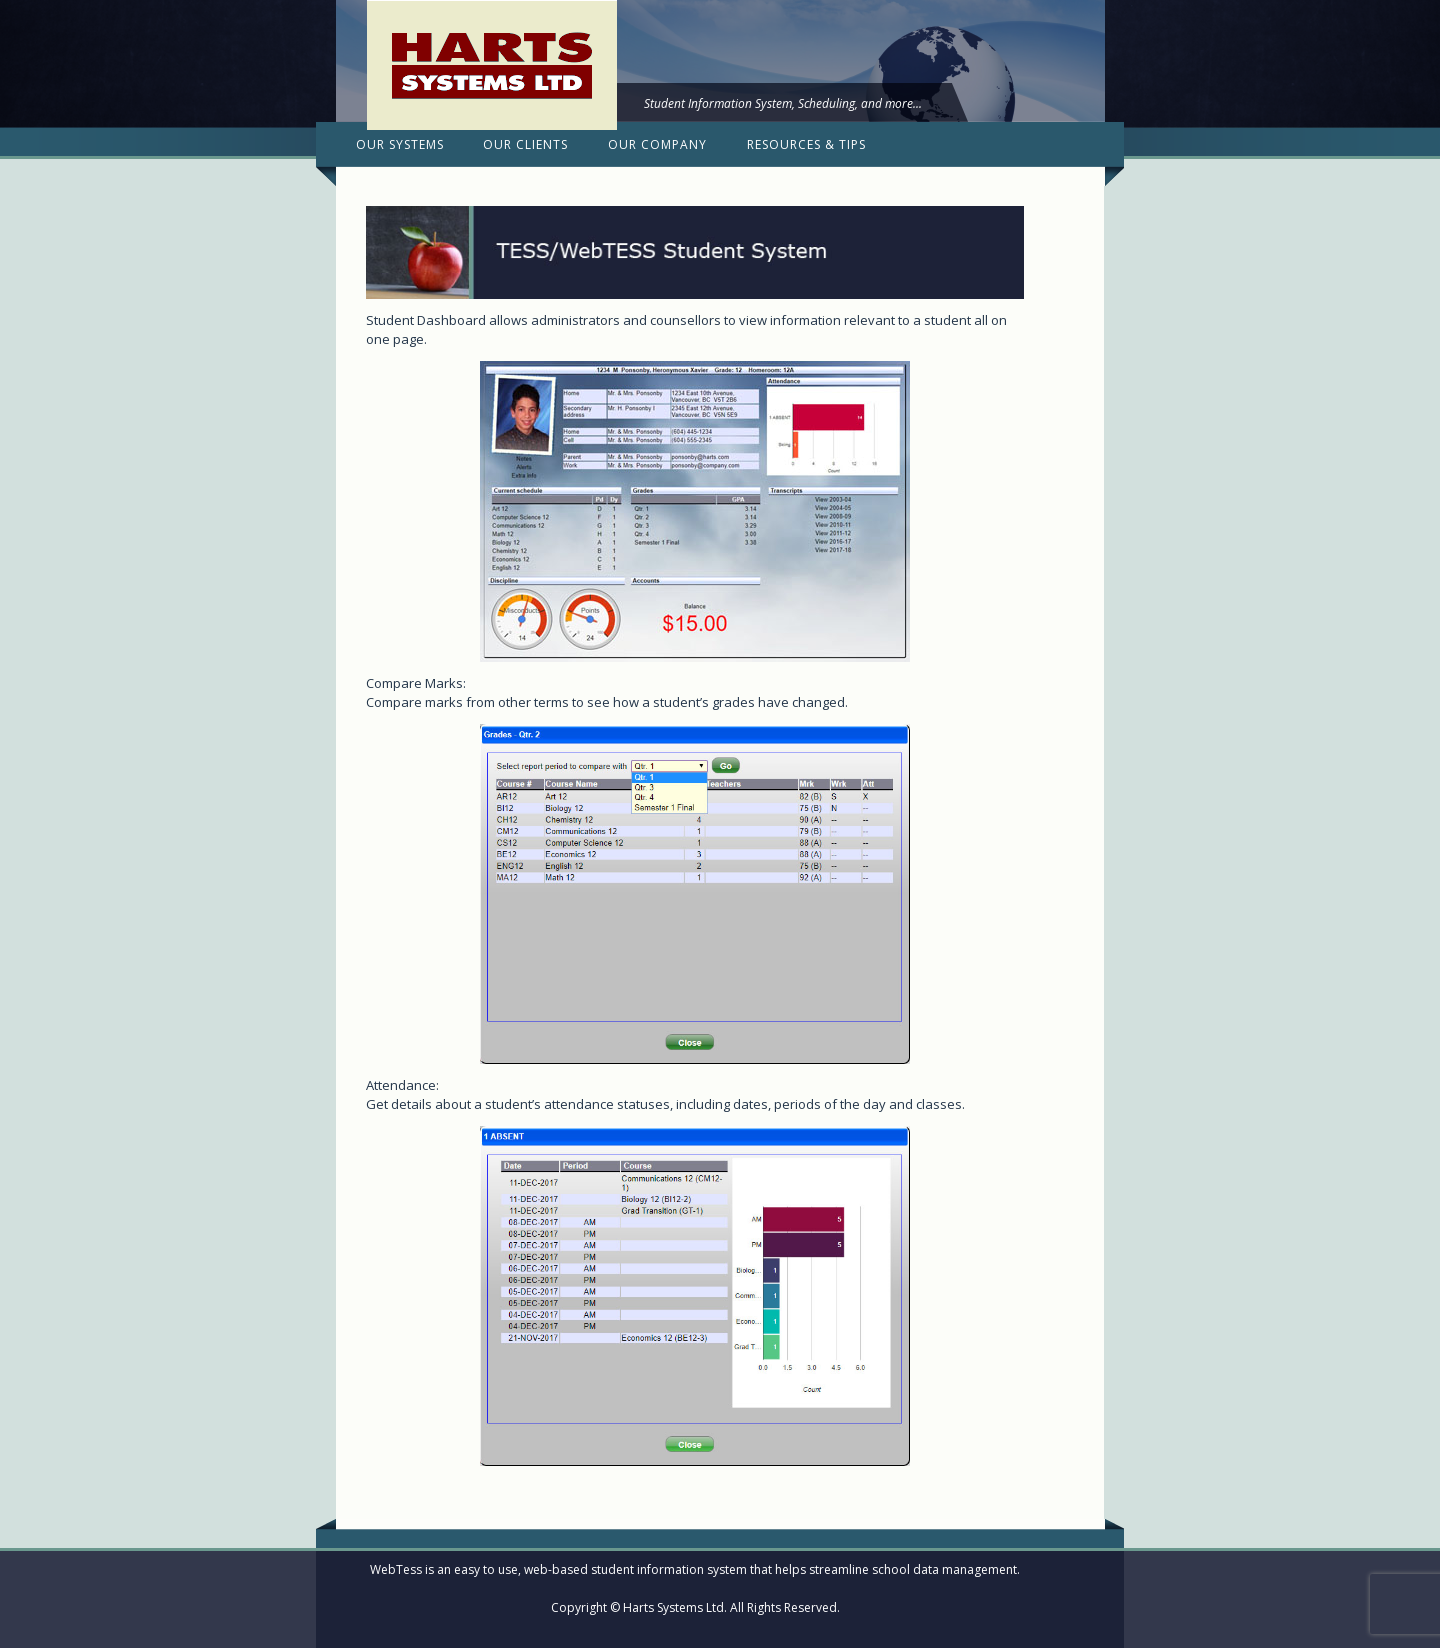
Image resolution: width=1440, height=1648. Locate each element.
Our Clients (525, 144)
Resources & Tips (806, 144)
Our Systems (400, 144)
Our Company (657, 144)
